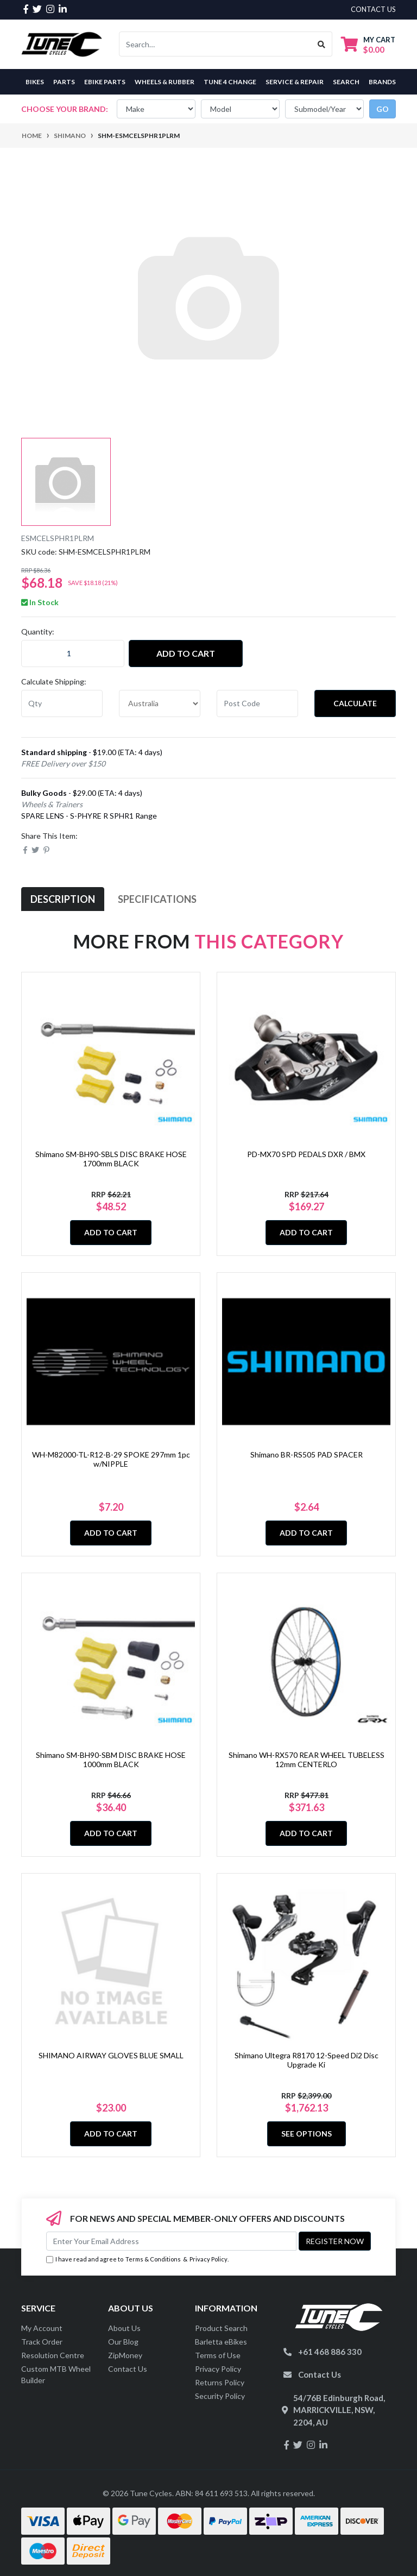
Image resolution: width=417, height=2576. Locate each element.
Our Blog (123, 2341)
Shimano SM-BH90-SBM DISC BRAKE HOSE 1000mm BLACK (111, 1759)
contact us (373, 9)
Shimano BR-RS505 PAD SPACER (306, 1454)
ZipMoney (125, 2355)
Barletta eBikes (221, 2341)
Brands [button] (382, 82)
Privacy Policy (208, 2259)
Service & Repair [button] (295, 82)
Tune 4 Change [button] (230, 82)
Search (346, 82)
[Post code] (257, 703)
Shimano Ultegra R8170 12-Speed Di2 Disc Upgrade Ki (306, 2060)
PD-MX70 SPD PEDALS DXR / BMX (306, 1154)
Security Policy (220, 2396)
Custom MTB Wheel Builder (56, 2374)
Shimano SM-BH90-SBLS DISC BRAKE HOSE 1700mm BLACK (111, 1158)
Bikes (35, 82)
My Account (41, 2328)
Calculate (355, 703)
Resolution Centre (52, 2355)
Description (62, 899)
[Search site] (321, 44)
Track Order (41, 2341)
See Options (306, 2133)
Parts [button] (64, 82)
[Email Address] (171, 2241)
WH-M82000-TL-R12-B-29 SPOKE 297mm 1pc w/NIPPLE (111, 1459)
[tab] (62, 899)
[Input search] (215, 44)
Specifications (157, 899)
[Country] (159, 703)
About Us (124, 2328)
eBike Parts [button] (104, 82)
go (382, 109)
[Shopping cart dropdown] (368, 44)
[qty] (62, 703)
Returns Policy (219, 2382)
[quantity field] (72, 653)
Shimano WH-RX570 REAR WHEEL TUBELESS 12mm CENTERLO (306, 1759)
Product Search (221, 2328)
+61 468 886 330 (330, 2352)
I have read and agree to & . (137, 2259)
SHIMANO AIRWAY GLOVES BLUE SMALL (111, 2055)
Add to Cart (185, 653)
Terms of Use (218, 2355)
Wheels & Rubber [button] (164, 82)
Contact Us (127, 2368)
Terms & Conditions (153, 2259)
